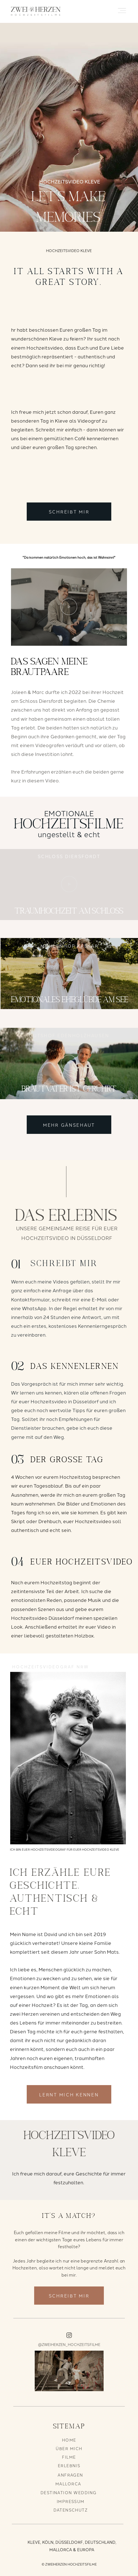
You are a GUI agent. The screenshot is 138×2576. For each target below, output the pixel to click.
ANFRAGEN (70, 2475)
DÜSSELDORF (69, 2542)
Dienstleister (26, 1427)
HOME (69, 2440)
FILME (69, 2457)
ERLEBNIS (69, 2465)
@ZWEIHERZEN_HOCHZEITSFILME (69, 2344)
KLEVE (34, 2542)
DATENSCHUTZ (70, 2510)
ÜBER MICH (69, 2448)
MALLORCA (68, 2483)
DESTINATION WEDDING (68, 2492)
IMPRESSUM (71, 2501)
